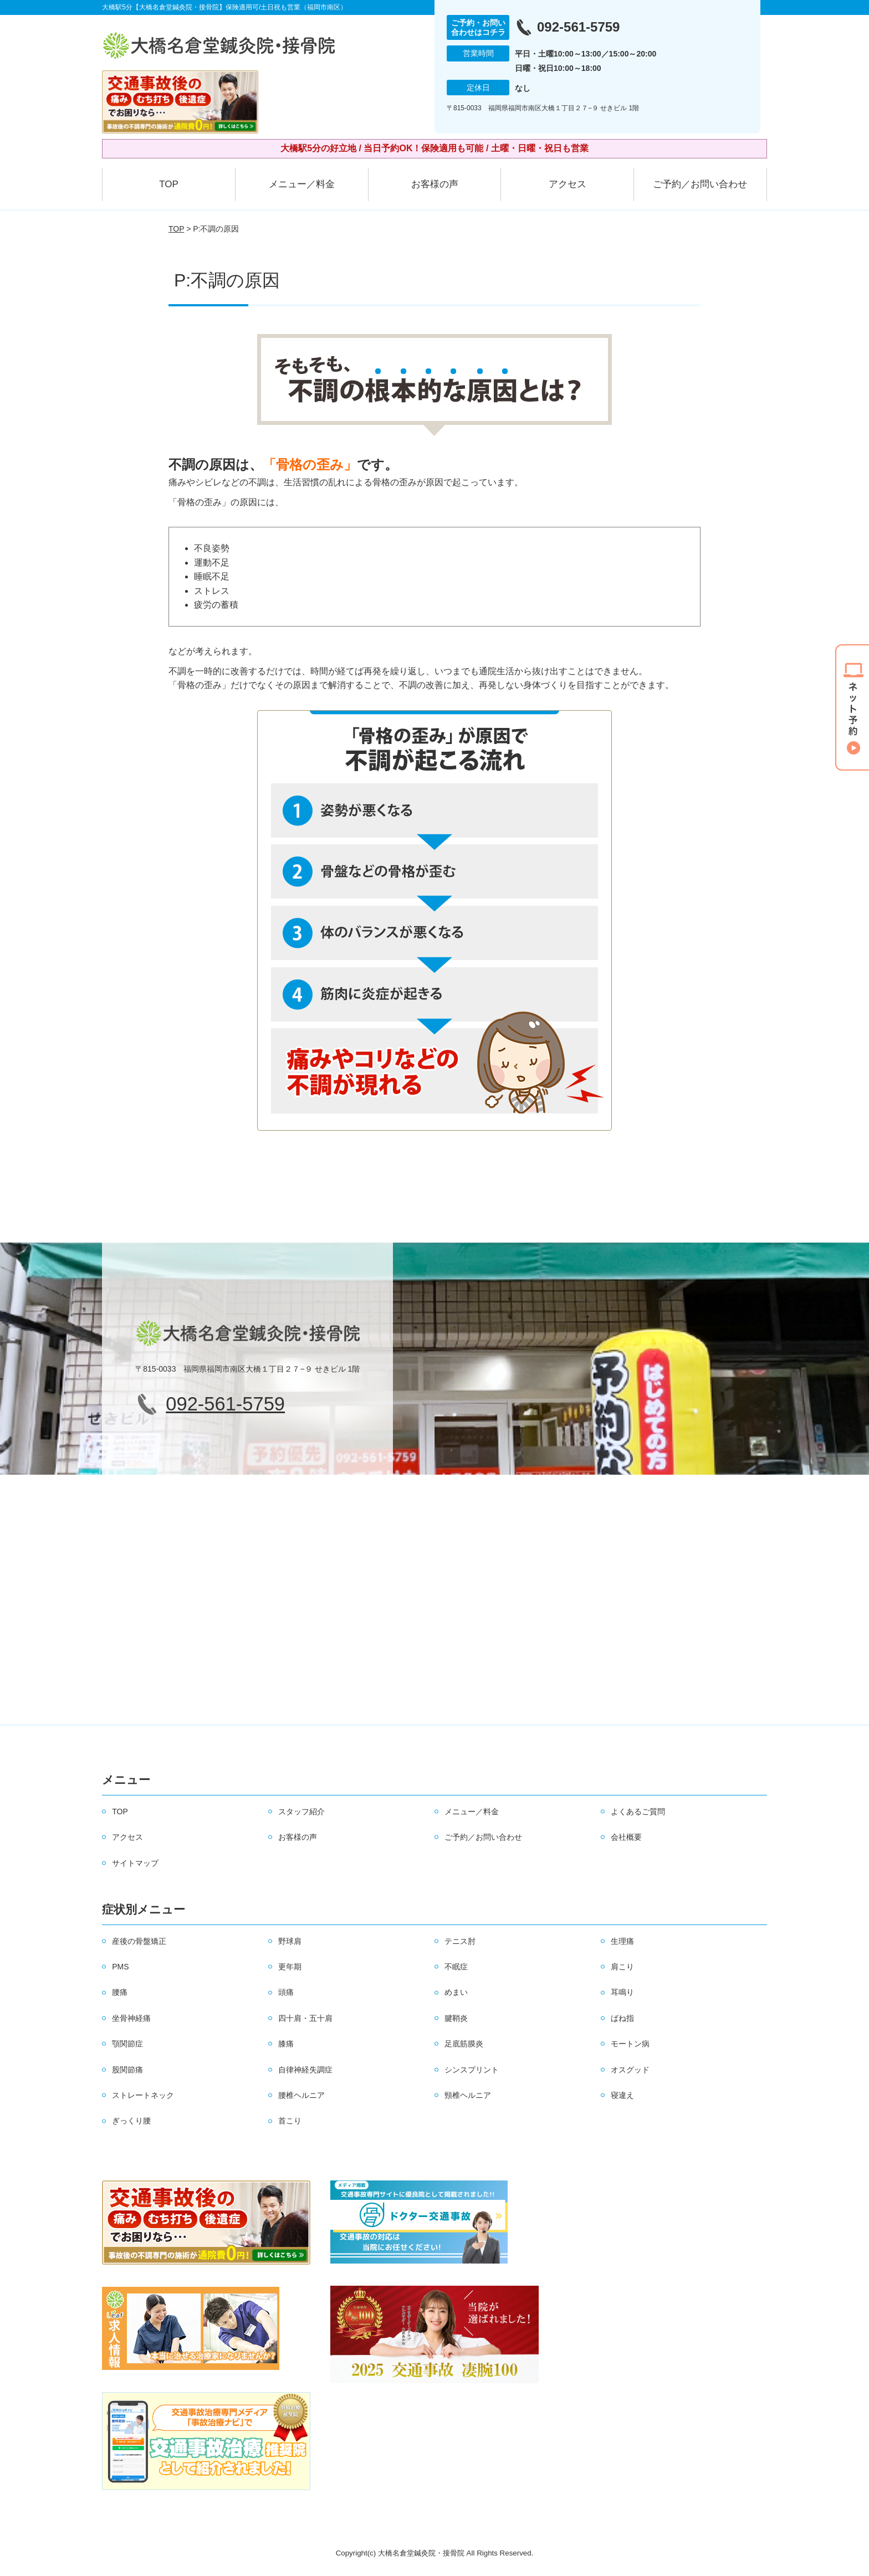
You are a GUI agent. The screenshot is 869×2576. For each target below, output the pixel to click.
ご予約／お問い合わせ (700, 184)
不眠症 (456, 1966)
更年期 (289, 1966)
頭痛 (286, 1992)
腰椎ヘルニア (301, 2095)
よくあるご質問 (638, 1811)
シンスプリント (471, 2069)
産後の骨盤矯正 (139, 1941)
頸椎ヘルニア (467, 2095)
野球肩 (289, 1941)
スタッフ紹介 (301, 1811)
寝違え (622, 2095)
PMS (120, 1966)
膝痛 (286, 2043)
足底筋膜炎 (463, 2043)
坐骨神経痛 (131, 2018)
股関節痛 (127, 2069)
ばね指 (622, 2018)
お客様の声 (434, 184)
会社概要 (626, 1837)
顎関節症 (127, 2043)
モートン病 (630, 2043)
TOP (168, 184)
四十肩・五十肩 (305, 2018)
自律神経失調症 (305, 2069)
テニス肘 (460, 1941)
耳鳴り (622, 1992)
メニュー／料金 (302, 184)
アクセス (567, 184)
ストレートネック (143, 2095)
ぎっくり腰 (131, 2120)
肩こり (622, 1966)
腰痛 (119, 1992)
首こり (289, 2120)
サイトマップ (135, 1863)
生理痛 (622, 1941)
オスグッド (630, 2069)
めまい (456, 1992)
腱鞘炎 (456, 2018)
